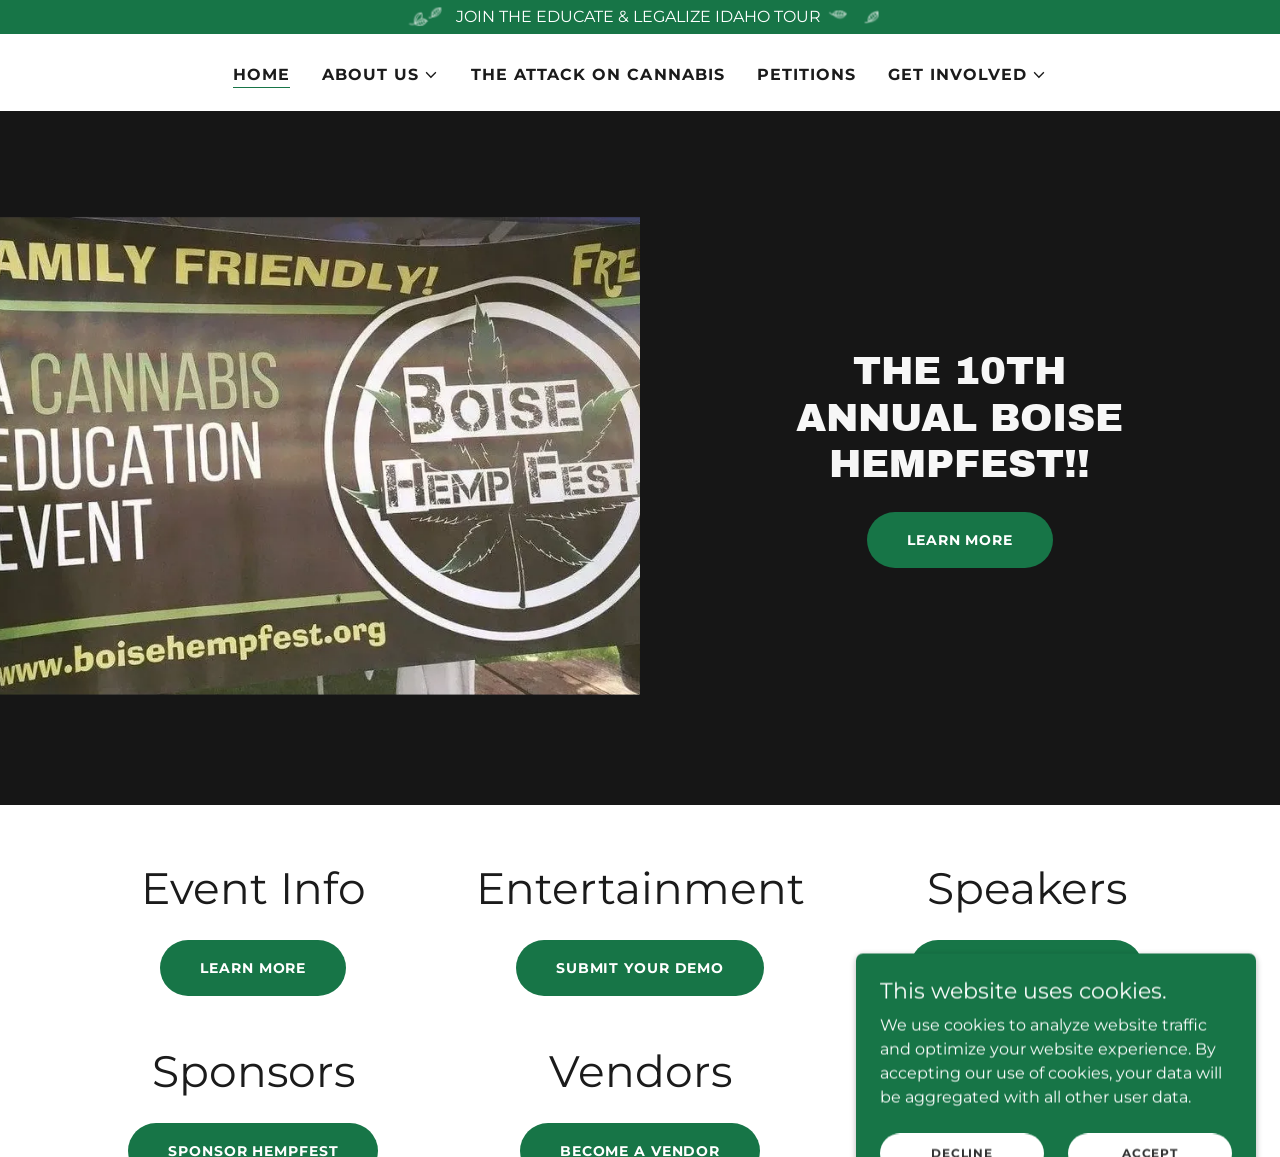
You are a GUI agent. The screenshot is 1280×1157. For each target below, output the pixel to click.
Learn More (960, 540)
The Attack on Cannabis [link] (597, 74)
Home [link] (261, 74)
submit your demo (640, 968)
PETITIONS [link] (806, 74)
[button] (380, 75)
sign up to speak (1026, 968)
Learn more (253, 968)
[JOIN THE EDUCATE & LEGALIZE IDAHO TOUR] (640, 17)
